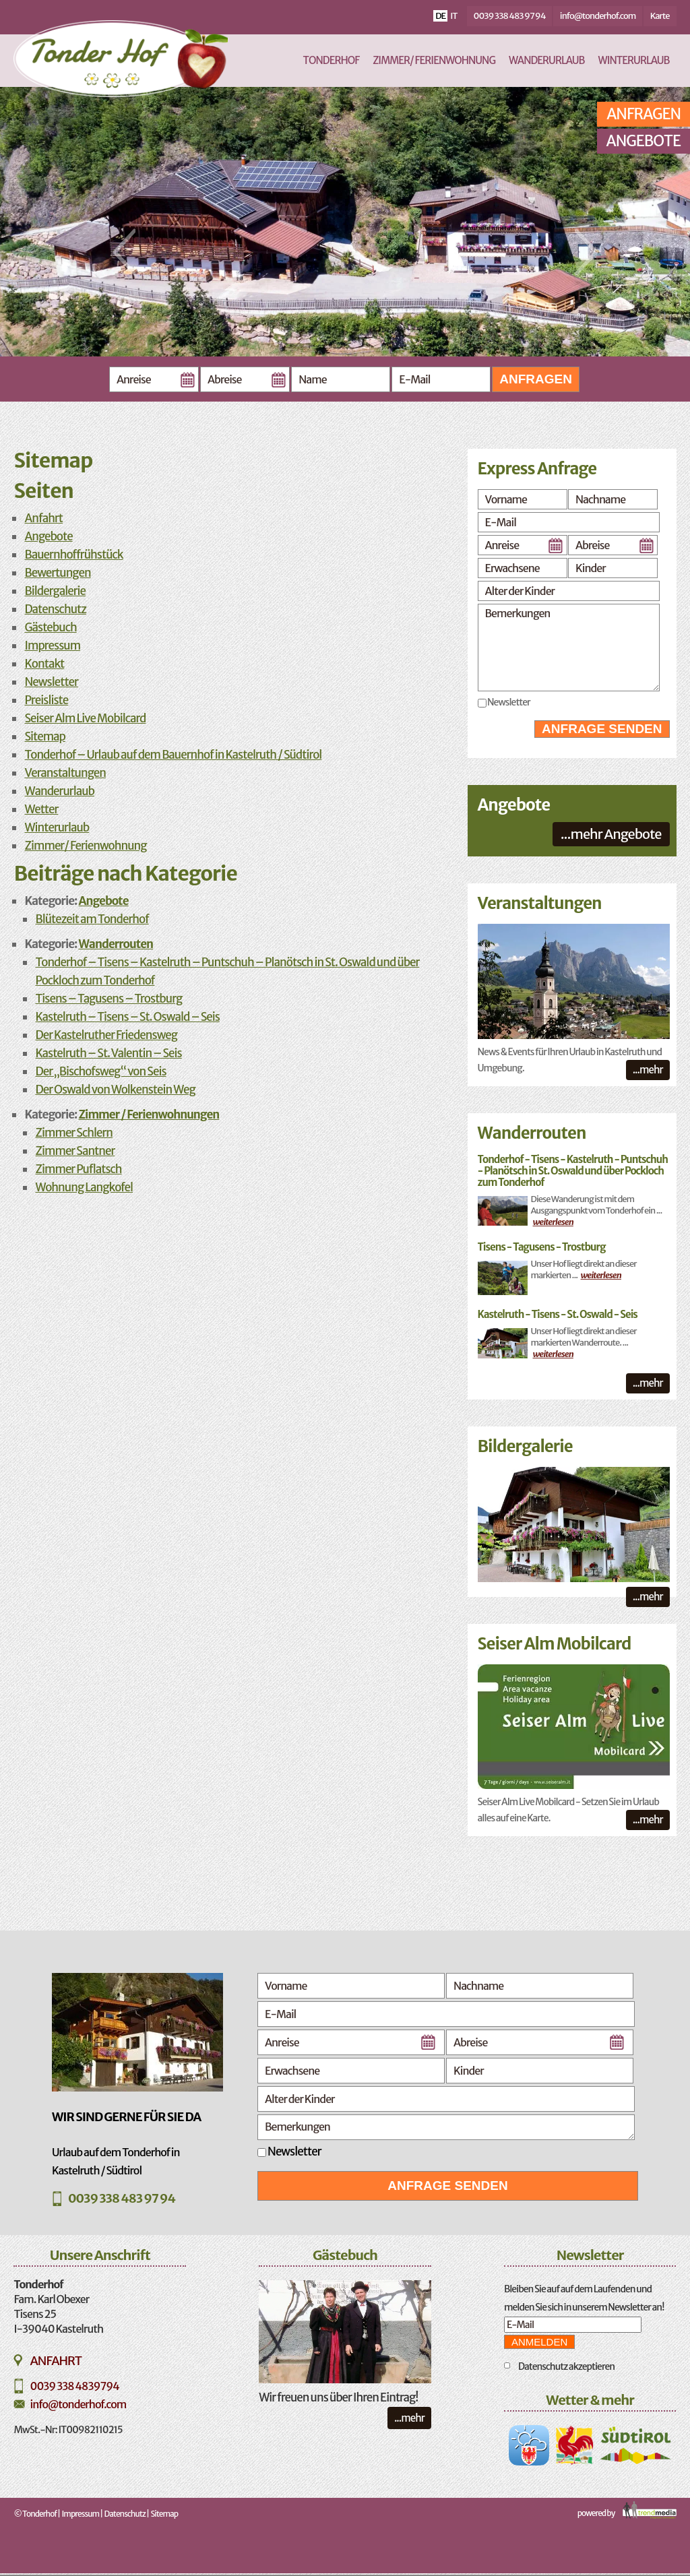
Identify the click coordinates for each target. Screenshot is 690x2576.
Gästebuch (50, 627)
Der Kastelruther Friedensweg (106, 1035)
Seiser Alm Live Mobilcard (85, 718)
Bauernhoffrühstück (73, 554)
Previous (124, 252)
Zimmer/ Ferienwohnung (434, 60)
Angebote (643, 140)
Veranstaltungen (64, 772)
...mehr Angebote (611, 833)
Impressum (52, 645)
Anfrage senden (602, 729)
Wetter (41, 809)
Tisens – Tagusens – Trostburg (108, 998)
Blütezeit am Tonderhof (91, 919)
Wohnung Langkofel (84, 1187)
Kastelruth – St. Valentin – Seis (108, 1053)
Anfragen (535, 379)
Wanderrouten (116, 944)
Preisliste (46, 700)
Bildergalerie (55, 591)
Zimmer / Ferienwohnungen (149, 1114)
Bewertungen (57, 572)
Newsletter (50, 681)
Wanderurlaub (547, 60)
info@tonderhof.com (598, 16)
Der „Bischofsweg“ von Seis (100, 1071)
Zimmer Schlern (74, 1132)
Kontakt (44, 663)
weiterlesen (553, 1222)
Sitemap (44, 736)
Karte (660, 16)
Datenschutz (55, 609)
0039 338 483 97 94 (510, 16)
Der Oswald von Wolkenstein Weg (115, 1089)
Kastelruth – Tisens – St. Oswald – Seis (127, 1016)
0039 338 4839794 (74, 2386)
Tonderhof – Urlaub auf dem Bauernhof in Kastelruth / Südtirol (172, 754)
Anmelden (539, 2342)
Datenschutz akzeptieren (566, 2366)
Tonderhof (331, 60)
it (453, 16)
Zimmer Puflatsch (78, 1169)
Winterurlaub (634, 60)
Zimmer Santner (75, 1150)
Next (586, 252)
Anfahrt (43, 518)
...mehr (648, 1069)
